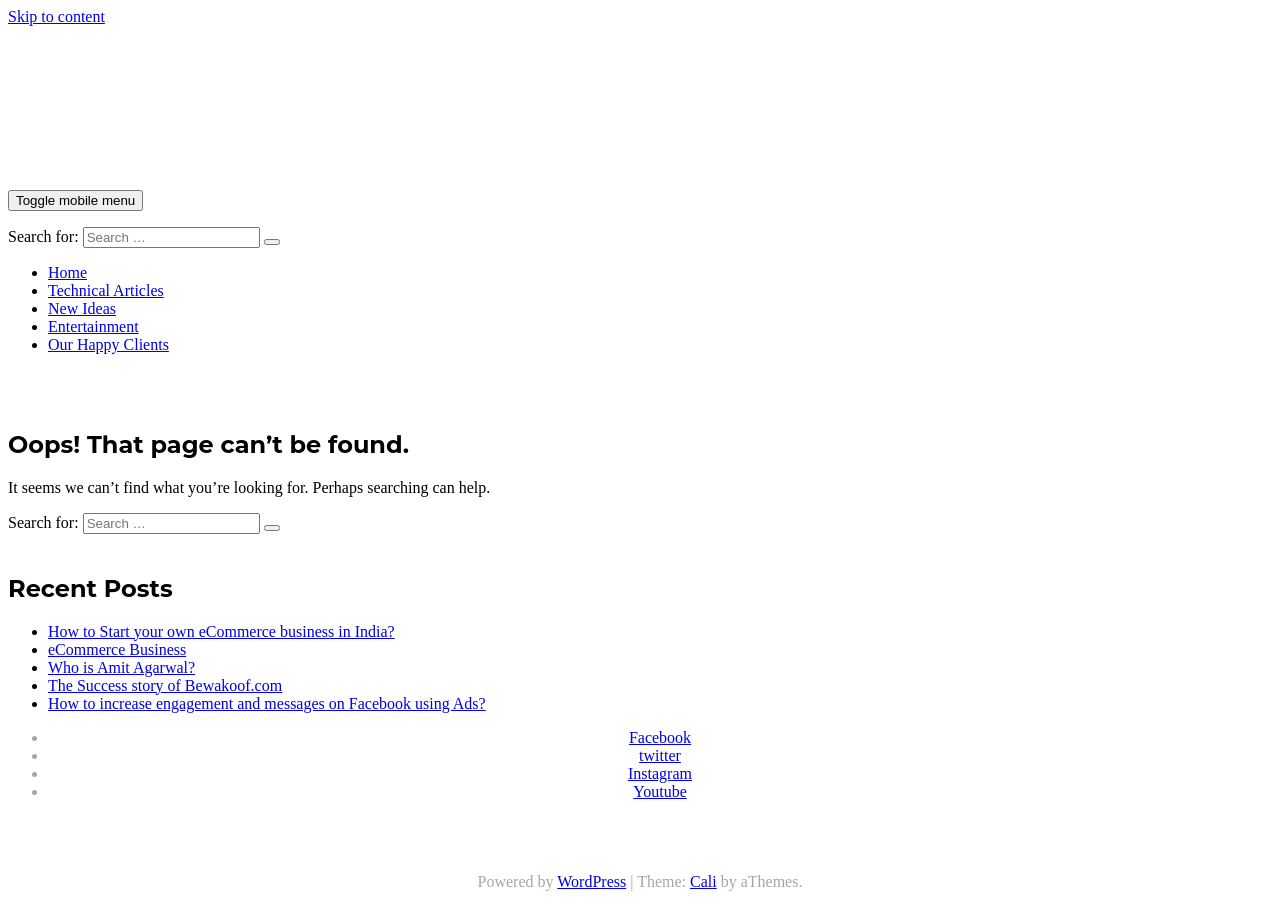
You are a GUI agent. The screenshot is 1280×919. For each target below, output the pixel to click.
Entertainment (93, 326)
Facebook (660, 737)
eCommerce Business (117, 649)
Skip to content (56, 16)
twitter (660, 755)
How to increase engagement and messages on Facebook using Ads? (267, 703)
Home (67, 272)
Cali (703, 881)
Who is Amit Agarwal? (121, 667)
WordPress (591, 881)
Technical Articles (106, 290)
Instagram (660, 773)
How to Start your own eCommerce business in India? (221, 631)
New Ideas (82, 308)
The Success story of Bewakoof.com (165, 685)
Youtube (660, 791)
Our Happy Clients (108, 344)
